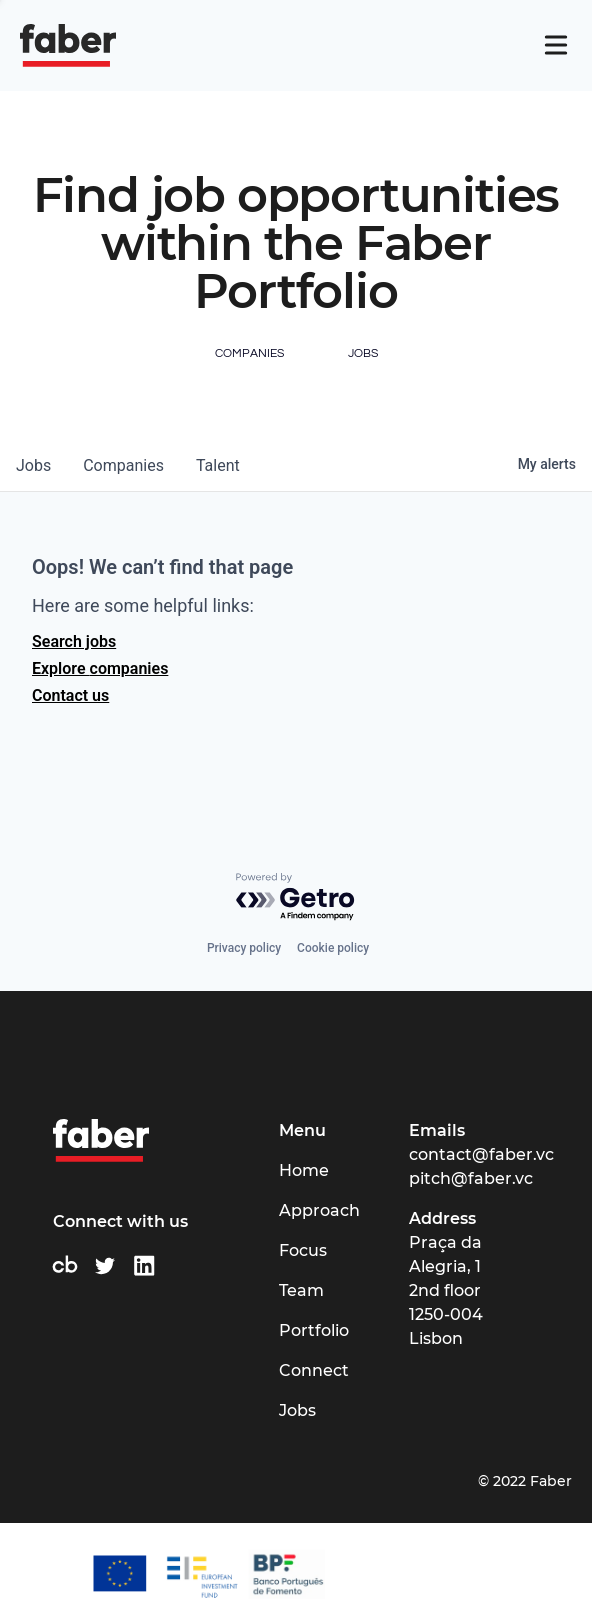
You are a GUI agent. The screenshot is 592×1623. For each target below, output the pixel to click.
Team (301, 1290)
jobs (33, 465)
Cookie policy (333, 948)
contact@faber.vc (481, 1154)
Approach (319, 1210)
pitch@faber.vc (471, 1178)
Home (304, 1170)
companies (123, 465)
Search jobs (74, 641)
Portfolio (314, 1330)
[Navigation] (556, 45)
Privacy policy (244, 948)
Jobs (297, 1410)
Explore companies (100, 668)
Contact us (70, 695)
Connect (314, 1370)
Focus (303, 1250)
